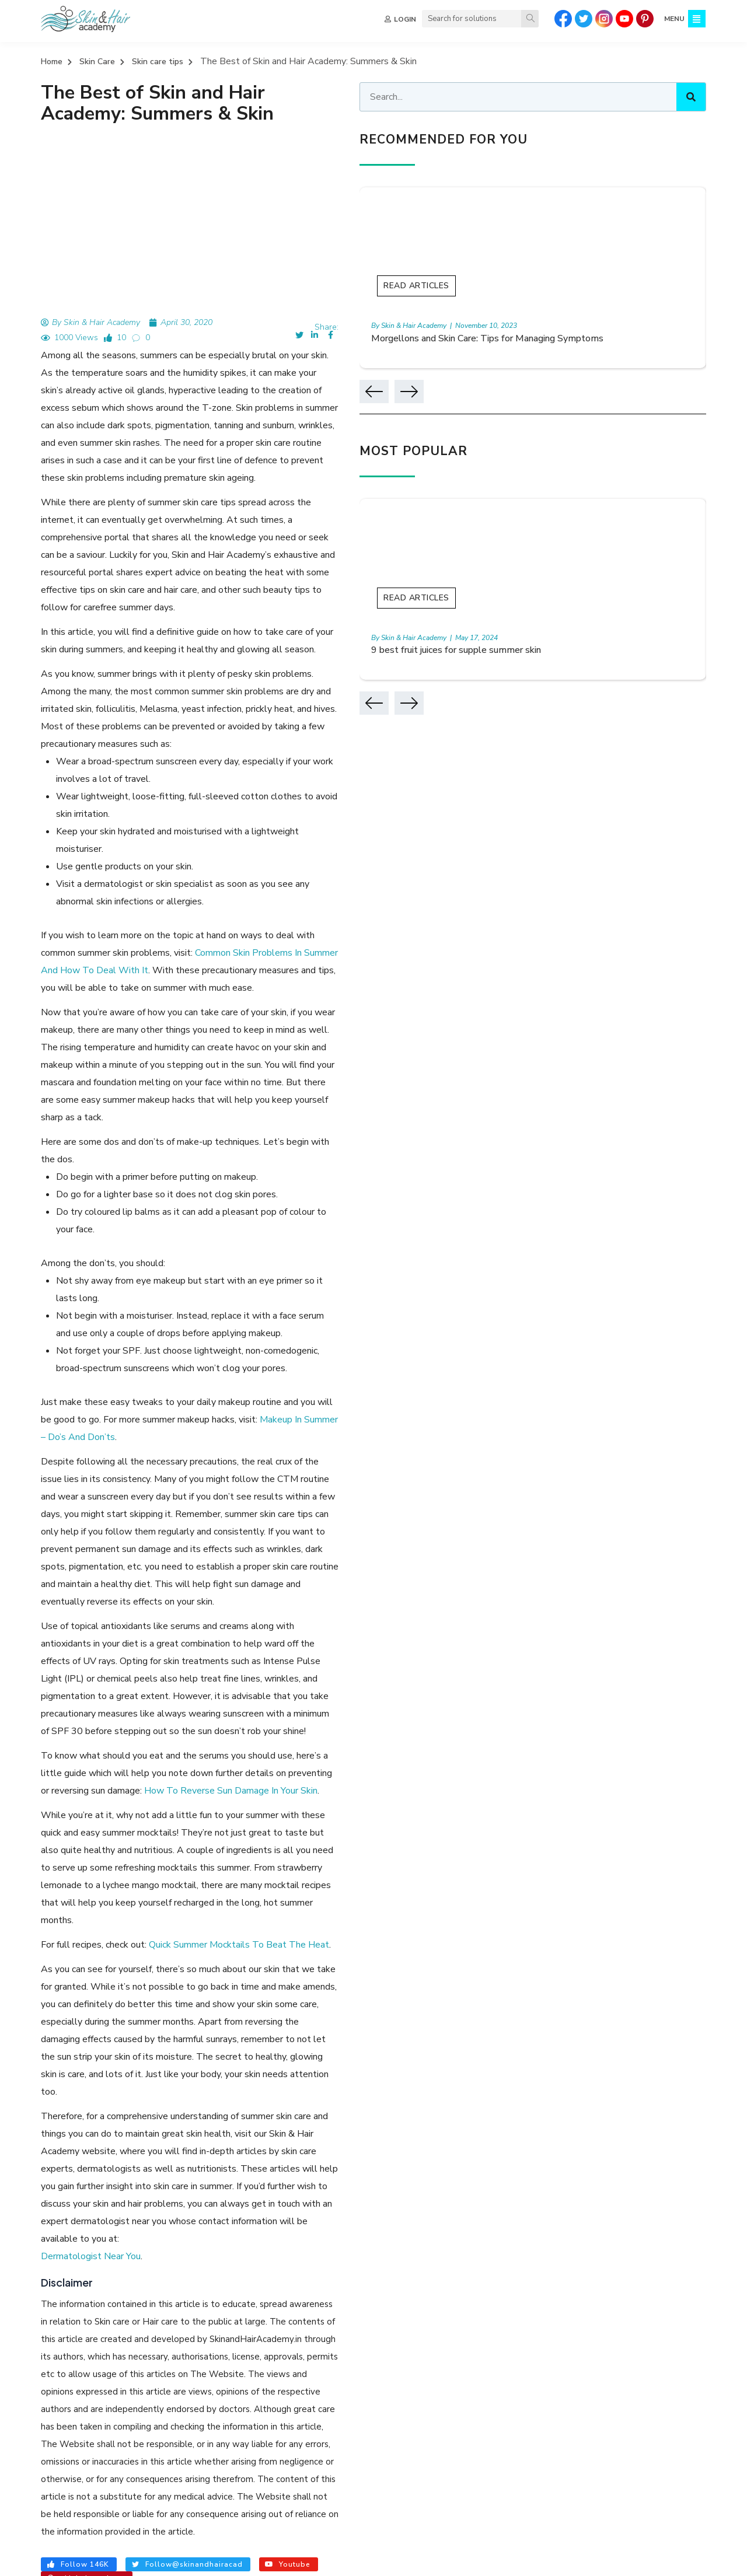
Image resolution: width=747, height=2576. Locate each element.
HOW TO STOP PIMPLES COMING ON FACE (358, 2265)
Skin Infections (482, 2401)
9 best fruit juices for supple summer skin (590, 652)
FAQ (358, 2421)
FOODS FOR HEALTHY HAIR (351, 2249)
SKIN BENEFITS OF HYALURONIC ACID (610, 2249)
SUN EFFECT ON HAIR (672, 2282)
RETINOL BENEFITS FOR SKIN (503, 2265)
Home (51, 61)
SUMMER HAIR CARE (262, 2298)
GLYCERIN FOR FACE (221, 2233)
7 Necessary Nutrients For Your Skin (129, 2095)
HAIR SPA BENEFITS (133, 2233)
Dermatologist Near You (91, 1735)
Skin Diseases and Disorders (508, 2381)
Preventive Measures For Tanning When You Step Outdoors (187, 2044)
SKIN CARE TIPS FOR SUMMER (154, 2298)
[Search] (527, 18)
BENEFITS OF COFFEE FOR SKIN (67, 2282)
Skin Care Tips (482, 2421)
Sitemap (366, 2401)
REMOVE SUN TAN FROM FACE (471, 2249)
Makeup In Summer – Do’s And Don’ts (200, 1143)
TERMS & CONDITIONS (359, 2559)
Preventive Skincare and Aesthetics (523, 2361)
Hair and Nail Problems (644, 2421)
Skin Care (97, 61)
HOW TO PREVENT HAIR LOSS (194, 2282)
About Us (369, 2361)
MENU (672, 18)
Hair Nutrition (627, 2381)
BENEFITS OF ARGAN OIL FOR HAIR (635, 2265)
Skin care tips (157, 61)
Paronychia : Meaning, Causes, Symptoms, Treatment (169, 2070)
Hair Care (618, 2361)
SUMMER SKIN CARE (47, 2298)
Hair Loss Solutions (637, 2401)
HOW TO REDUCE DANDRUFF (455, 2233)
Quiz (359, 2381)
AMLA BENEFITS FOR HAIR (118, 2249)
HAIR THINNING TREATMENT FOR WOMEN (188, 2265)
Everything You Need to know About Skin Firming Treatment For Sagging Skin (230, 2120)
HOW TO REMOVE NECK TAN (465, 2282)
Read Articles (543, 287)
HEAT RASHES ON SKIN (575, 2282)
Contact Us (373, 2440)
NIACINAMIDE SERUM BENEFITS (329, 2233)
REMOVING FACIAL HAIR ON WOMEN (331, 2282)
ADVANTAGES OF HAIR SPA (233, 2249)
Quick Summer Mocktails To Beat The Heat (239, 1528)
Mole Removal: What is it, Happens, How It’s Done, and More (189, 2145)
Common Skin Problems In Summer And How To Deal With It (167, 781)
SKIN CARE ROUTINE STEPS (575, 2233)
